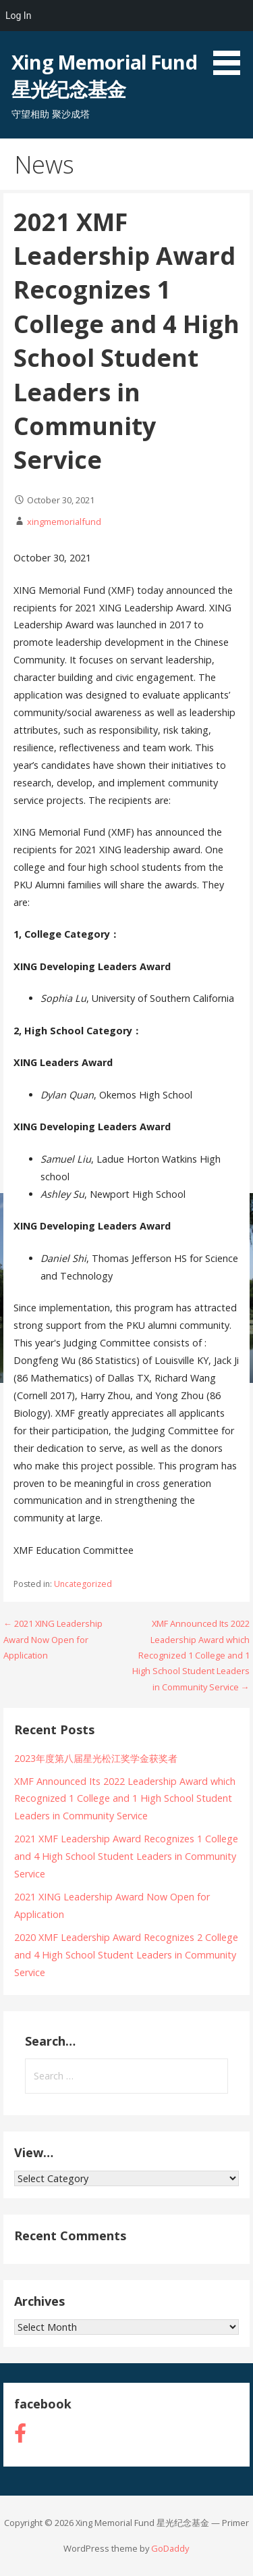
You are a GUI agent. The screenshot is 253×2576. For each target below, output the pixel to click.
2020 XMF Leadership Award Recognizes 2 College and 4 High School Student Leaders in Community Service (126, 1955)
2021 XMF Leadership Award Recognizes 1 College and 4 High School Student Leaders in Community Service (126, 1856)
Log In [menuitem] (18, 15)
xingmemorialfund (64, 521)
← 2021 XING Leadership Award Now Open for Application (53, 1639)
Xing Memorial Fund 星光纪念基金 (103, 75)
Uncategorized (83, 1584)
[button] (231, 40)
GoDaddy (170, 2548)
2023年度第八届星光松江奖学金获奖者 (95, 1758)
